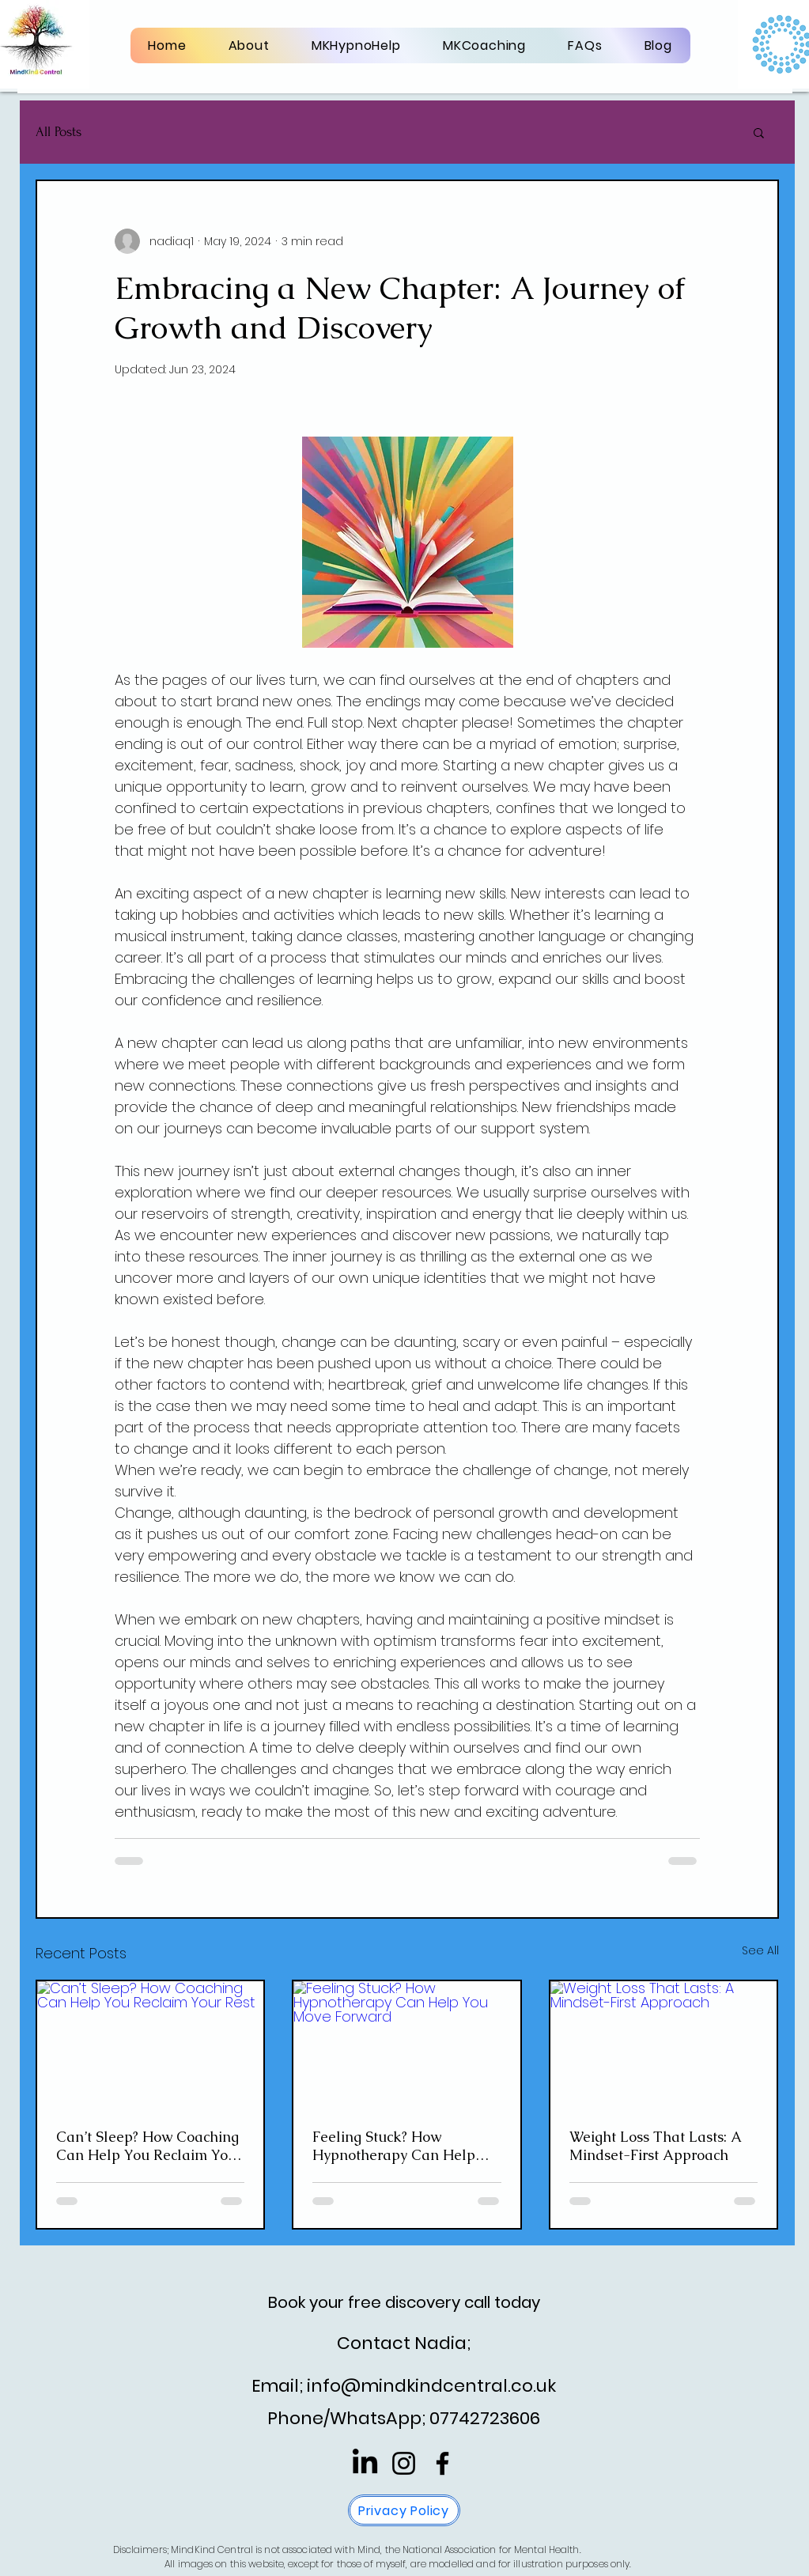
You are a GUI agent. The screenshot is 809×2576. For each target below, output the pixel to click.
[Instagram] (403, 2463)
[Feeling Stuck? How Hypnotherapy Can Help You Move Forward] (406, 2045)
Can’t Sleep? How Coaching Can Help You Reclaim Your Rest (149, 2146)
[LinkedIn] (365, 2463)
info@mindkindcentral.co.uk (431, 2386)
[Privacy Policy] (404, 2510)
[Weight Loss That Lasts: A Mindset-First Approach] (663, 2045)
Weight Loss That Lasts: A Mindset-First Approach (655, 2146)
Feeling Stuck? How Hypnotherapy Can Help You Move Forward (393, 2146)
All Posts (58, 131)
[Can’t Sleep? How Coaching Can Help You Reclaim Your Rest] (150, 2045)
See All (760, 1950)
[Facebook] (442, 2463)
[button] (758, 132)
